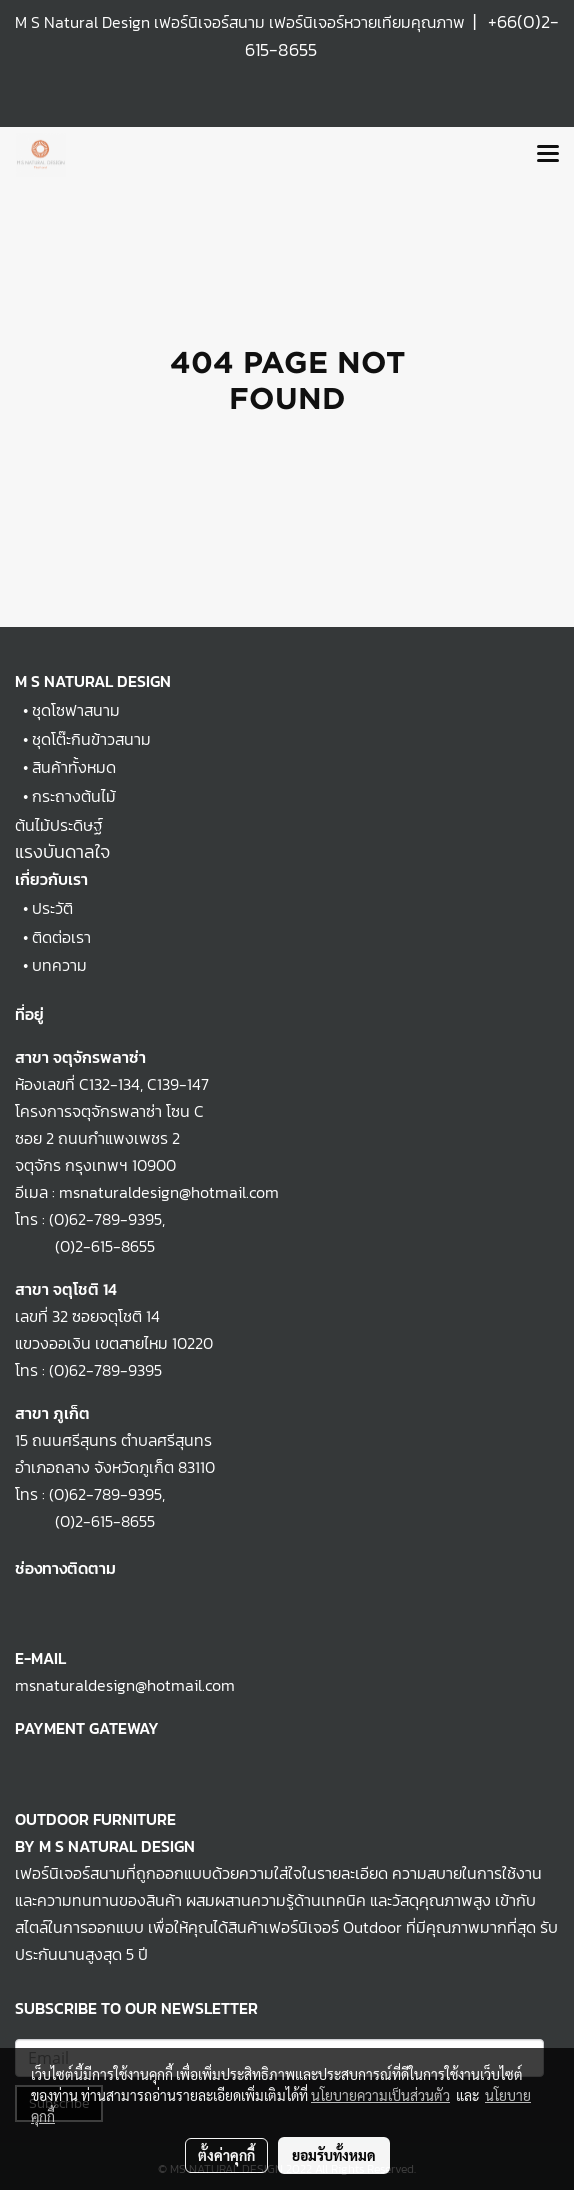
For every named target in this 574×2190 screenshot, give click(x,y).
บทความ (59, 965)
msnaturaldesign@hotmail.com (125, 1685)
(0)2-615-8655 (85, 1246)
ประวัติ (52, 908)
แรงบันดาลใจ (62, 851)
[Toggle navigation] (548, 155)
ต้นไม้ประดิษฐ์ (59, 825)
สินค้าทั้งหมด (74, 767)
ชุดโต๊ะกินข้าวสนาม (91, 739)
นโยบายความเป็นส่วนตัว (380, 2095)
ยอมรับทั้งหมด (334, 2155)
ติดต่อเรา (61, 937)
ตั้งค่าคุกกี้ (226, 2155)
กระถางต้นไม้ (74, 796)
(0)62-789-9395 (105, 1219)
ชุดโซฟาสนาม (76, 710)
